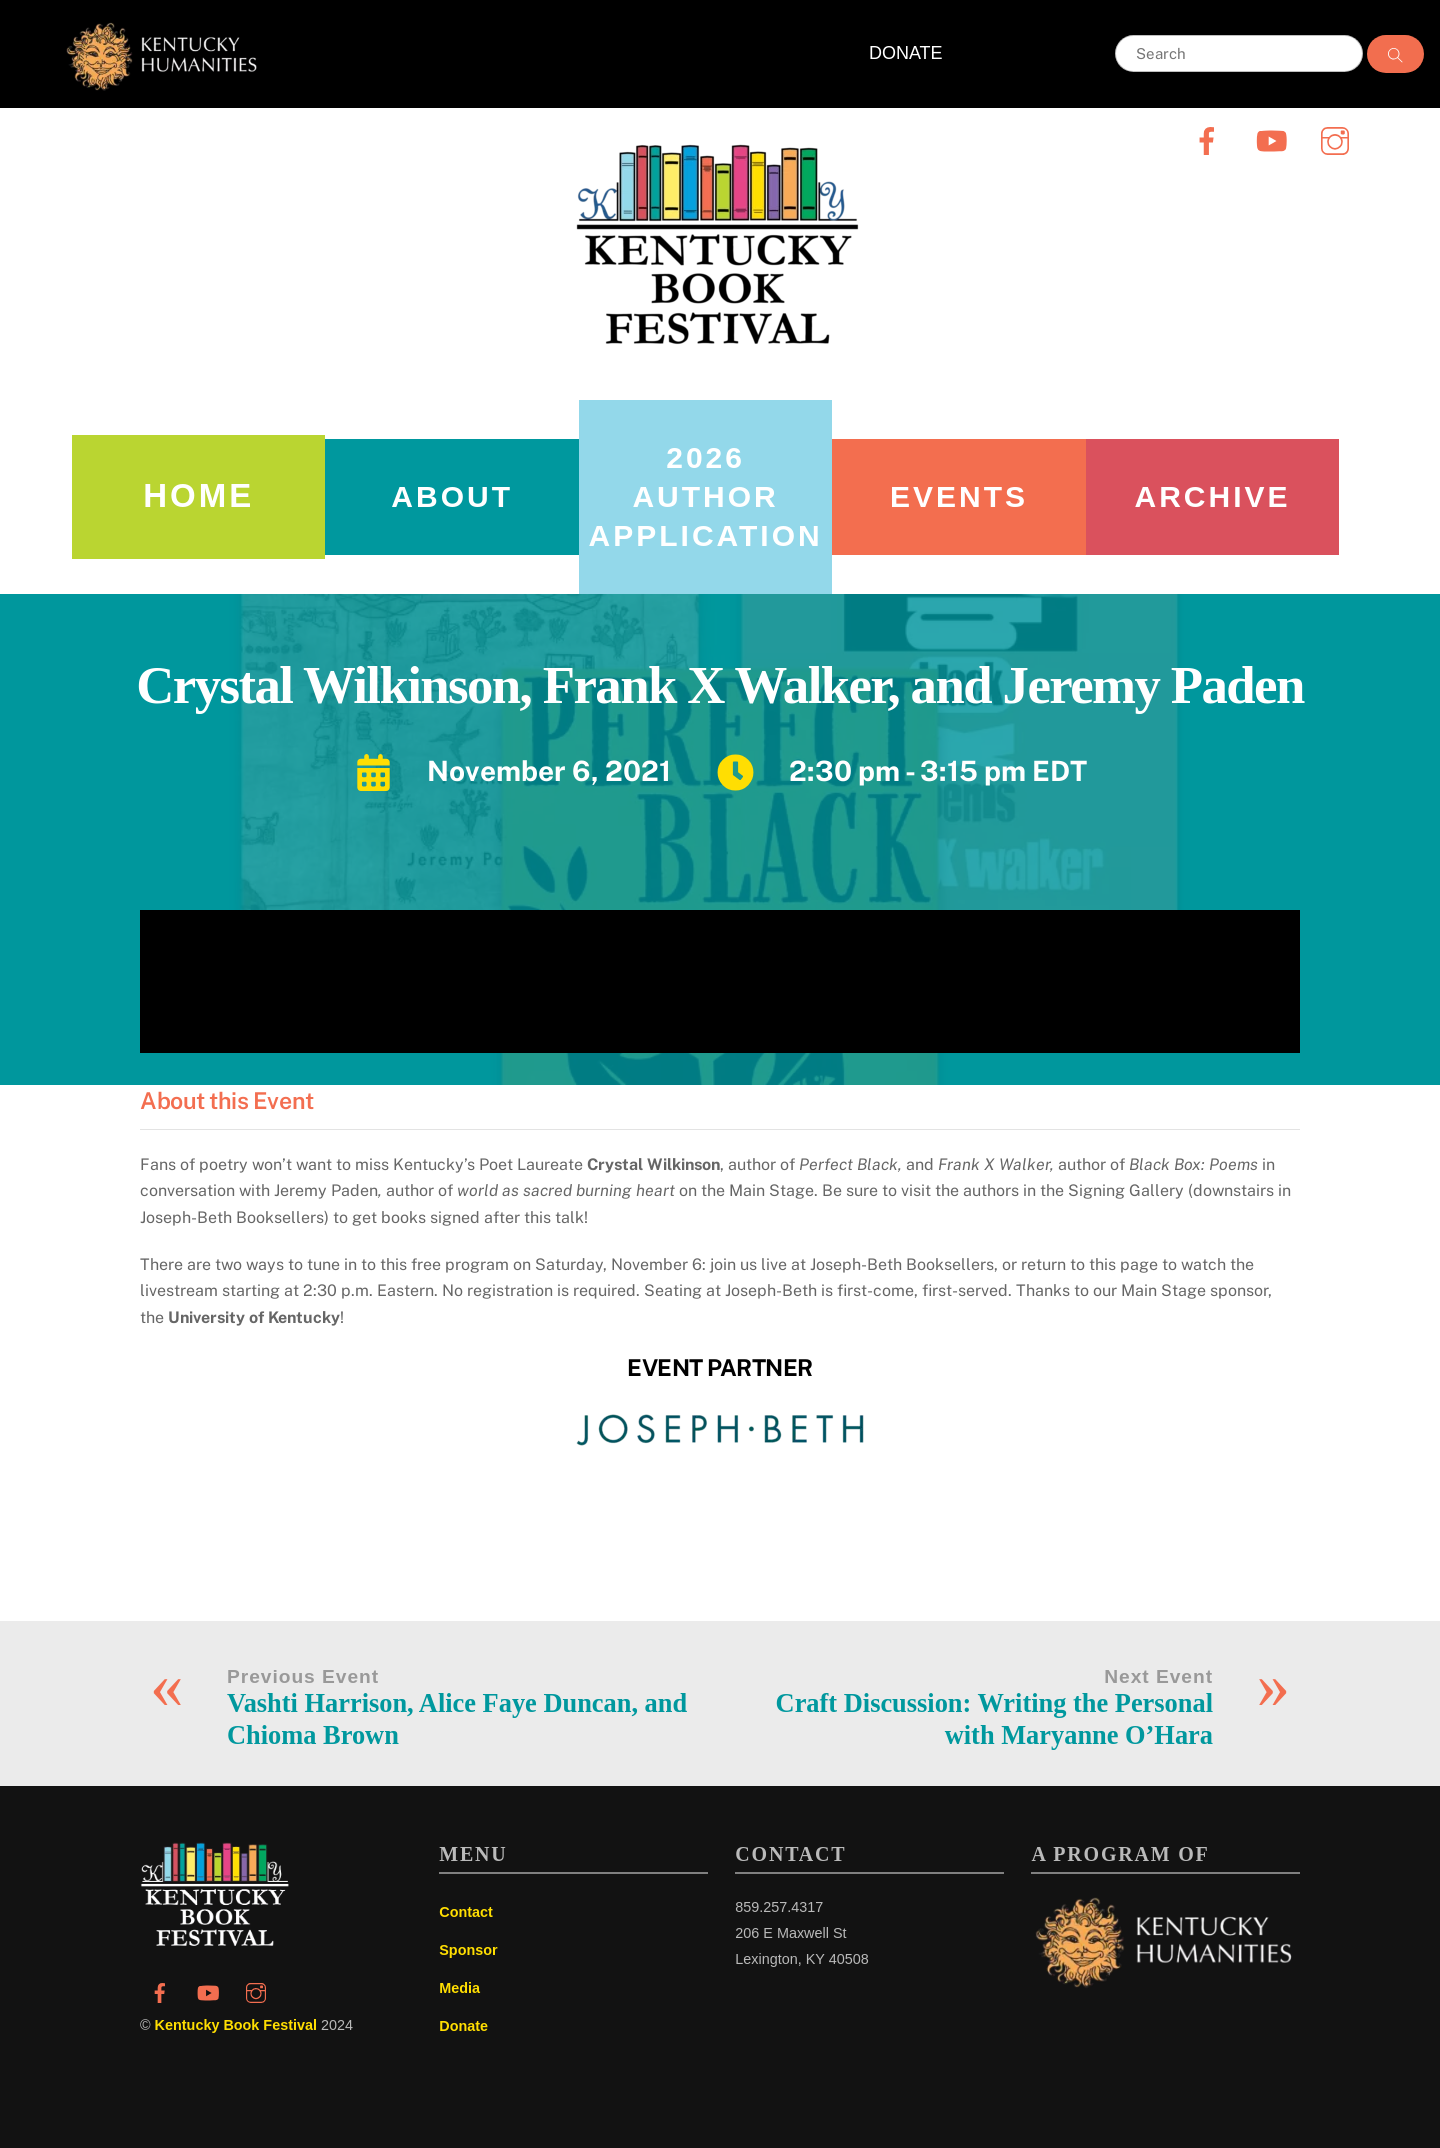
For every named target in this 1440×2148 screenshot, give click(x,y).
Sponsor (468, 1950)
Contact (466, 1912)
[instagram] (1338, 140)
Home (198, 495)
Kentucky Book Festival (236, 2025)
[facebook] (1210, 140)
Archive (1212, 496)
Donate (463, 2026)
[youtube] (1274, 140)
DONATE (906, 53)
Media (459, 1988)
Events (959, 496)
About (452, 496)
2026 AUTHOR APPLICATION (706, 496)
